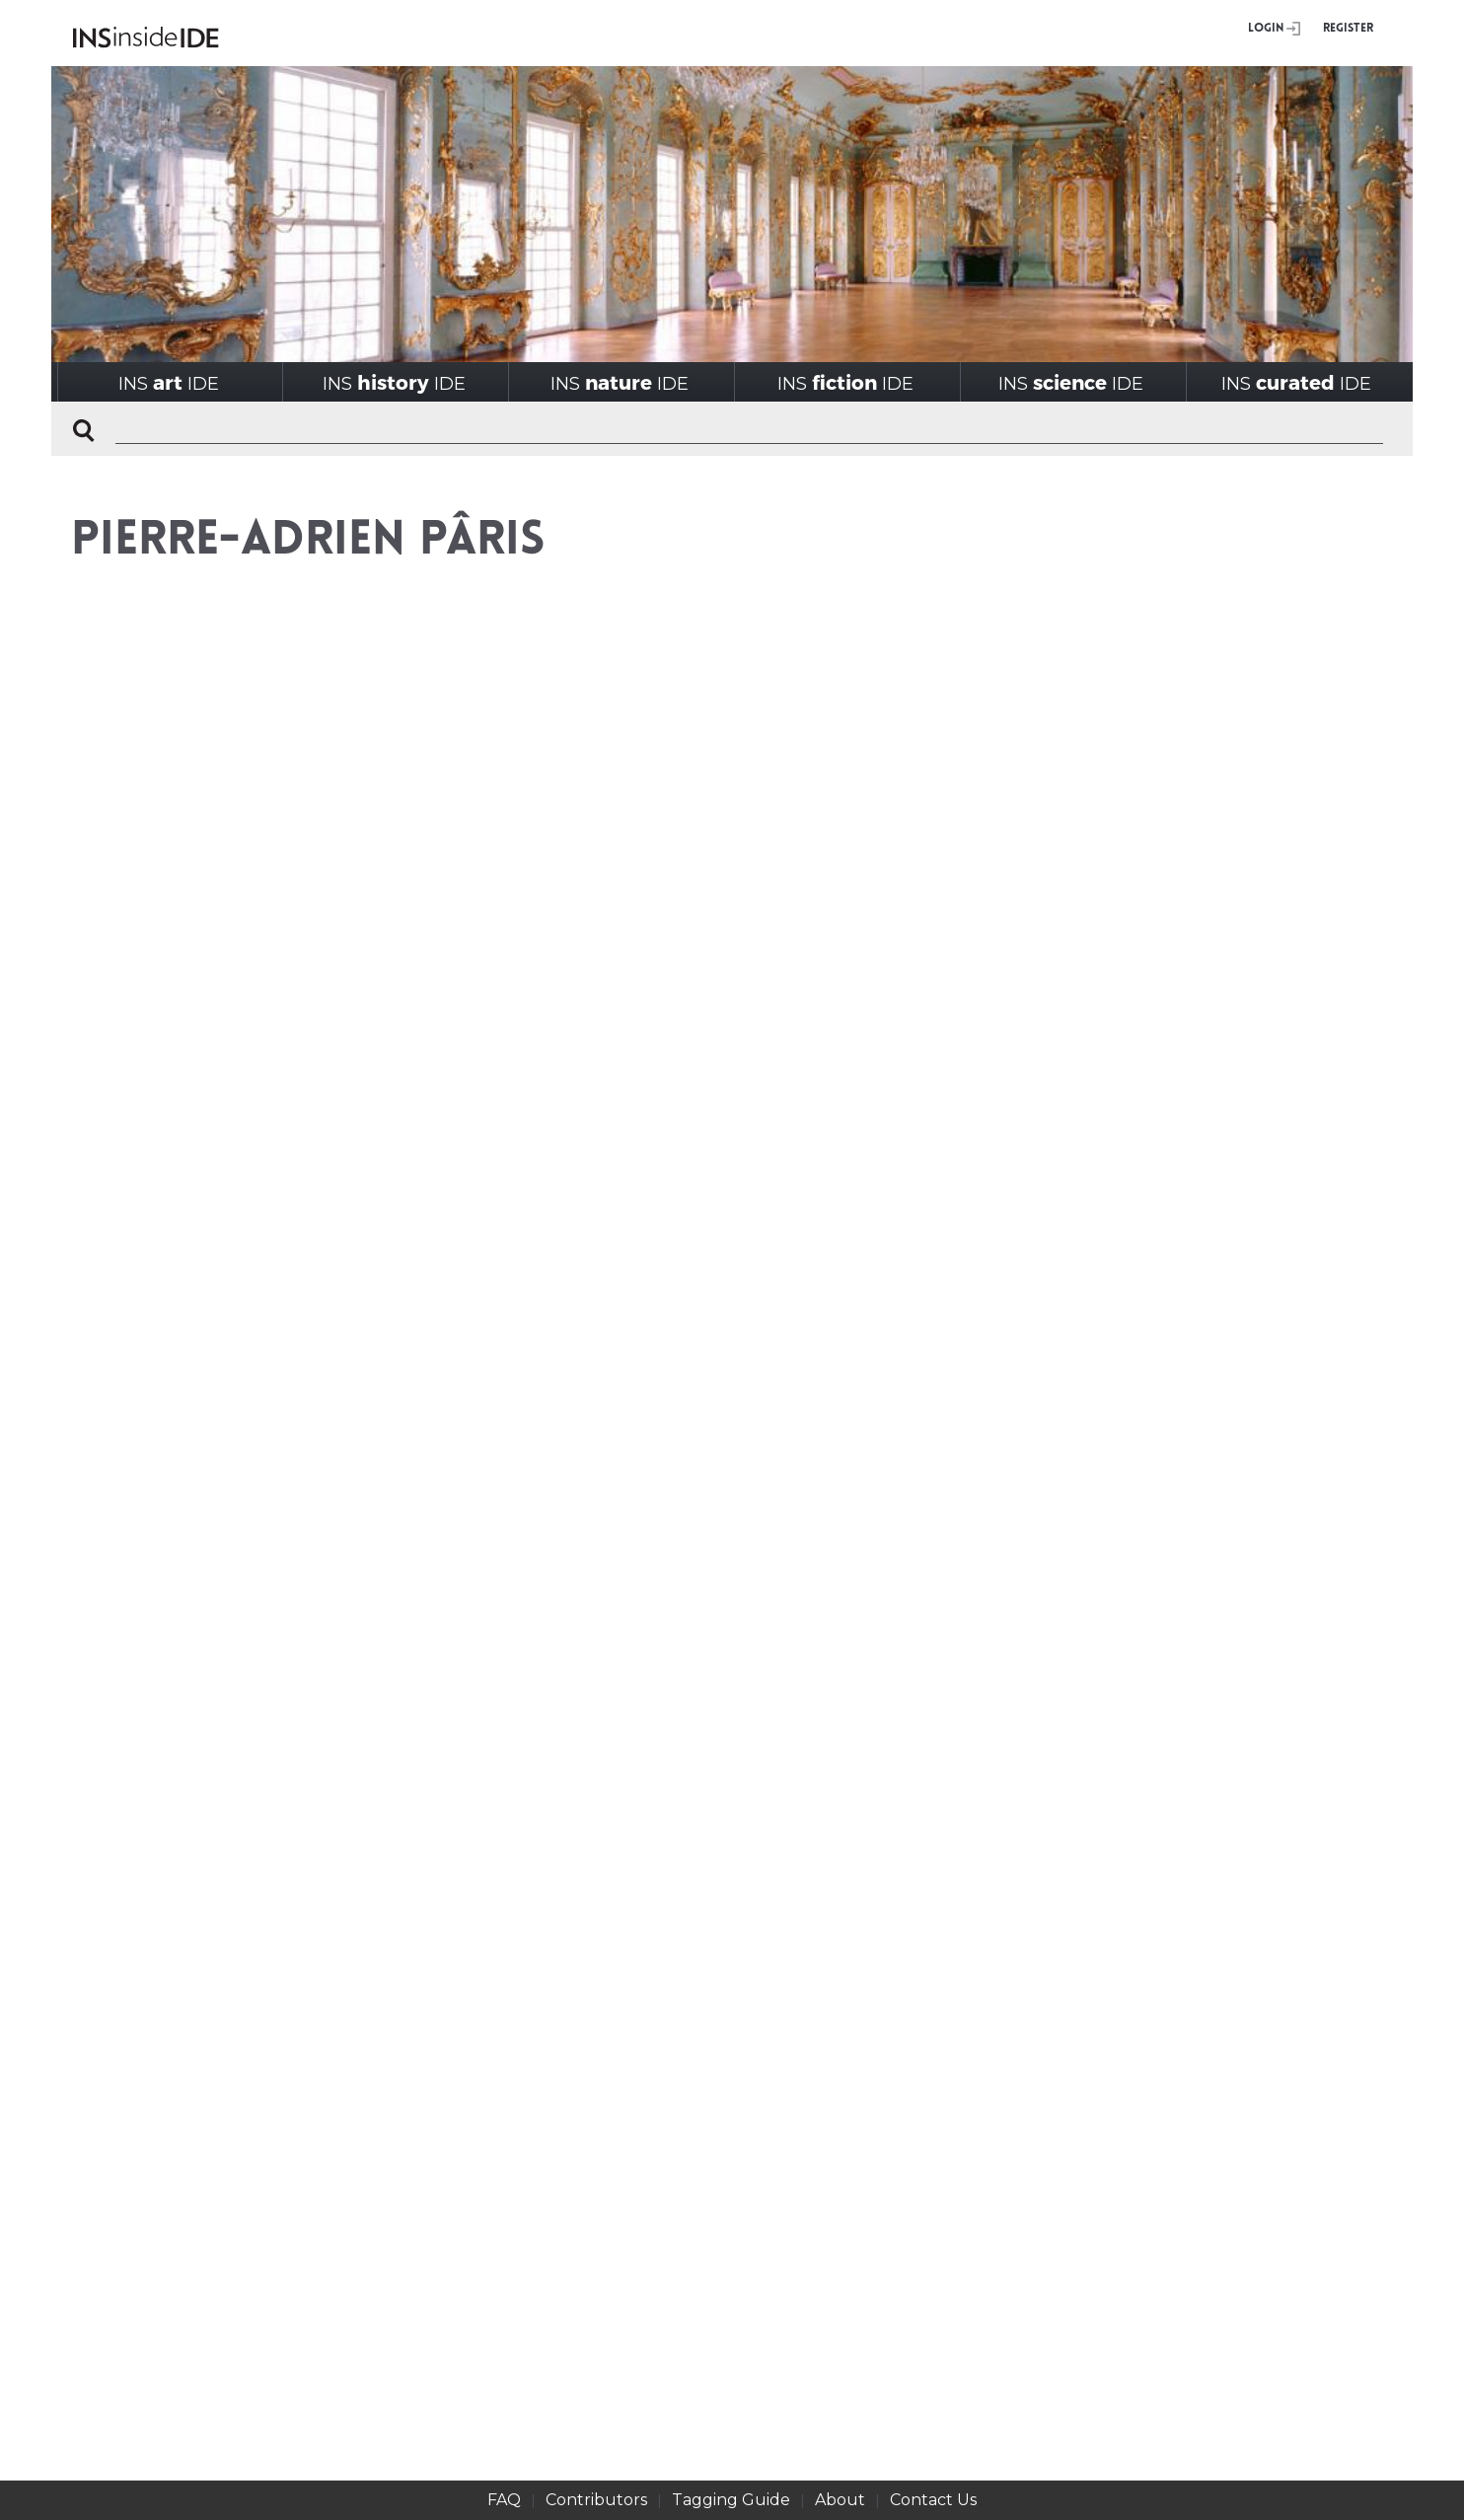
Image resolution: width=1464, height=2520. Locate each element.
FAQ (504, 2499)
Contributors (596, 2499)
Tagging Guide (731, 2499)
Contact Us (933, 2499)
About (840, 2499)
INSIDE (168, 382)
